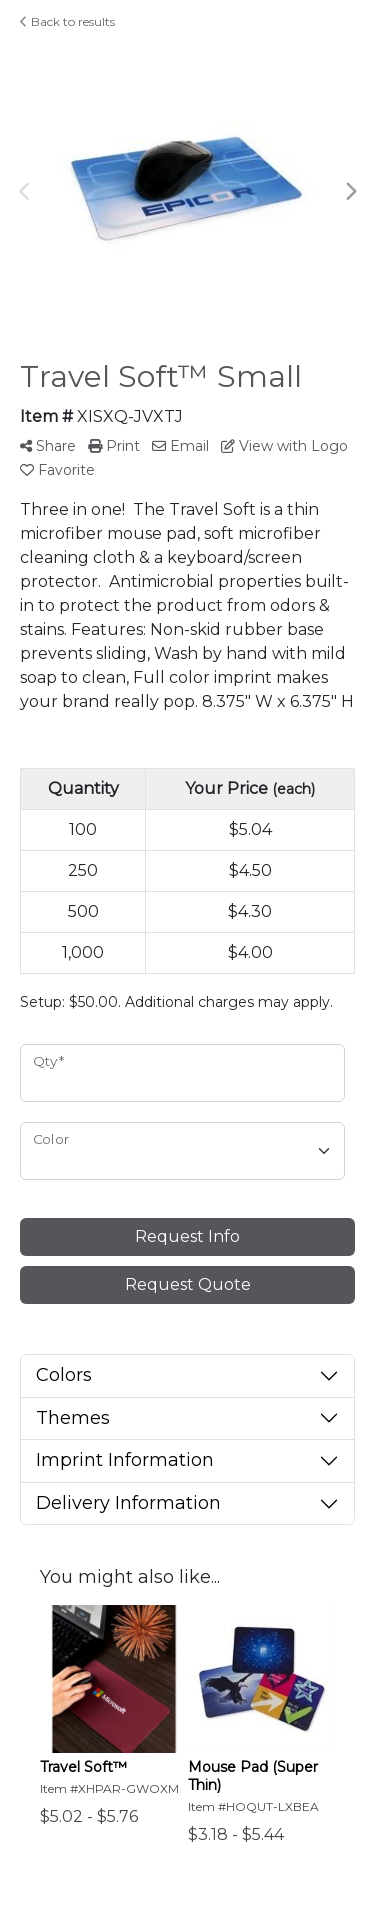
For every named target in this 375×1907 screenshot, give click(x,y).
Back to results (67, 21)
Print (114, 446)
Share (48, 446)
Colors (64, 1375)
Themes (73, 1418)
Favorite (57, 470)
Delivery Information (128, 1503)
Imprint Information (125, 1460)
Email (180, 446)
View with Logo (284, 446)
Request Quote (188, 1284)
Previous (25, 192)
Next (350, 192)
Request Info (187, 1236)
